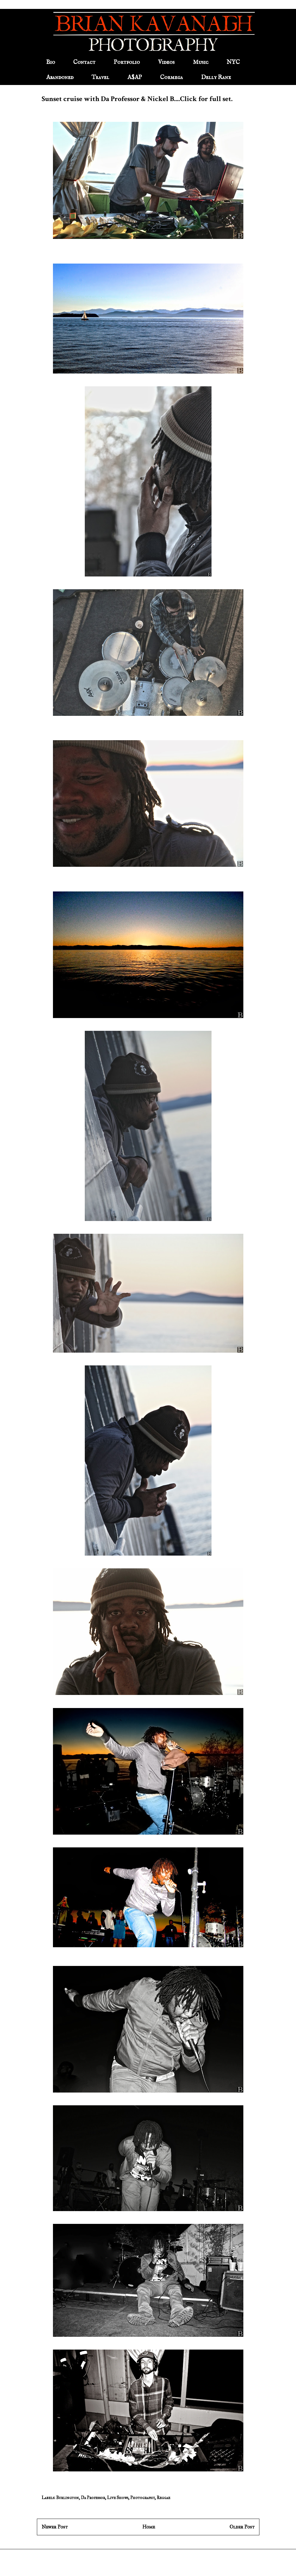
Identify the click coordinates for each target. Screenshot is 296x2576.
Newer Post (55, 2527)
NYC (233, 62)
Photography (142, 2497)
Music (201, 62)
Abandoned (59, 77)
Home (148, 2527)
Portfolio (127, 62)
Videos (166, 62)
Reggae (163, 2497)
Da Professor (93, 2497)
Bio (50, 62)
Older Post (242, 2527)
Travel (100, 77)
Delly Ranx (216, 77)
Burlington (67, 2497)
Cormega (171, 77)
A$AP (134, 77)
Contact (84, 62)
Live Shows (117, 2497)
